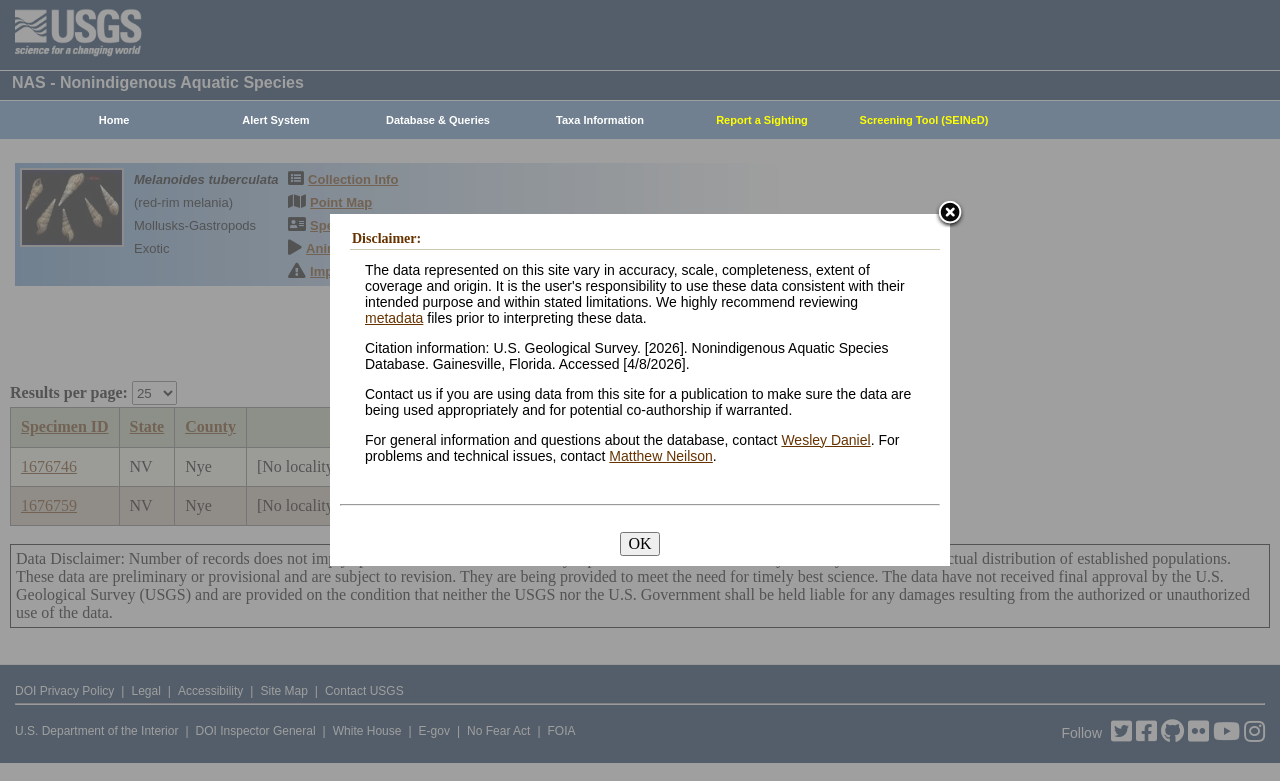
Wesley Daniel (825, 440)
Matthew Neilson (661, 456)
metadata (394, 318)
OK (639, 543)
